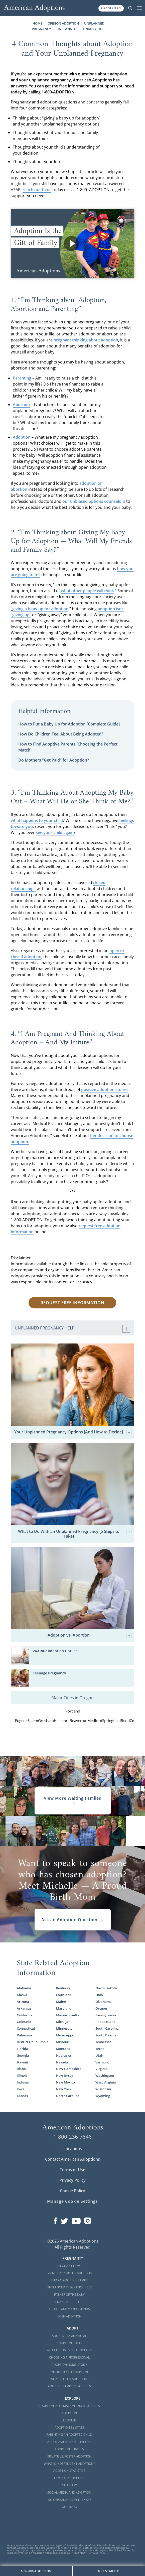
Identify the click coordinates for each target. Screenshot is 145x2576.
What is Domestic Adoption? (69, 2350)
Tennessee (103, 2042)
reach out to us (37, 189)
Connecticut (26, 2028)
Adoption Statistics (69, 2471)
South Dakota (106, 2035)
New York (63, 2089)
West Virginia (105, 2082)
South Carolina (107, 2028)
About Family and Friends (69, 2309)
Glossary (69, 2485)
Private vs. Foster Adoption (69, 2456)
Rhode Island (105, 2022)
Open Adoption (69, 2316)
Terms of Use (72, 2169)
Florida (22, 2049)
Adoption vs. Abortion (90, 1635)
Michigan (63, 2022)
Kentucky (63, 1988)
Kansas (22, 2096)
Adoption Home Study (69, 2365)
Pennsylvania (105, 2015)
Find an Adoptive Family (69, 2280)
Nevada (62, 2062)
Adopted (69, 2420)
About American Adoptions (69, 2442)
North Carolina (68, 2096)
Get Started (111, 8)
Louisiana (63, 1995)
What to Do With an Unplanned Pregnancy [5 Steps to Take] (75, 1534)
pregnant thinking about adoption (86, 340)
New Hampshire (68, 2069)
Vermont (102, 2062)
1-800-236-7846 (72, 2136)
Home (37, 23)
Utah (99, 2055)
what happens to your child (37, 820)
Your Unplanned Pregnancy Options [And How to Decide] (73, 1432)
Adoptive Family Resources (69, 2386)
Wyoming (102, 2096)
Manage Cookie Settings (72, 2201)
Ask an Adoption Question (72, 1919)
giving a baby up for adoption (40, 608)
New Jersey (64, 2075)
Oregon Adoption (63, 23)
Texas (99, 2049)
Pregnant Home (69, 2266)
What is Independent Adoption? (69, 2464)
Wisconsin (103, 2089)
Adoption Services (69, 2449)
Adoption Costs (69, 2343)
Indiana (23, 2082)
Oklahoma (103, 2002)
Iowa (21, 2089)
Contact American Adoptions (72, 2159)
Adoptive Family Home (69, 2336)
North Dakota (106, 1988)
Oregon (101, 2008)
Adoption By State (69, 2427)
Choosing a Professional (69, 2357)
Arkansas (24, 2008)
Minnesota (64, 2028)
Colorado (24, 2022)
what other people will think (87, 590)
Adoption (69, 2413)
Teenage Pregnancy (49, 1673)
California (25, 2015)
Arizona (23, 2002)
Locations (72, 2148)
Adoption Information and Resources (69, 2406)
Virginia (101, 2069)
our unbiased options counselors (93, 501)
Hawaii (22, 2062)
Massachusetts (67, 2015)
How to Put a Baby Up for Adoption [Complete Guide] (69, 724)
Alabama (24, 1988)
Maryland (63, 2008)
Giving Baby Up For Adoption (69, 2273)
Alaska (22, 1995)
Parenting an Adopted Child (69, 2434)
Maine (61, 2002)
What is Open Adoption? (69, 2379)
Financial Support (69, 2302)
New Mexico (65, 2082)
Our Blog (69, 2507)
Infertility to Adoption (69, 2372)
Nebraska (63, 2055)
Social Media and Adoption (69, 2492)
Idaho (21, 2069)
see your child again (55, 832)
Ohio (99, 1995)
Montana (63, 2049)
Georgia (23, 2055)
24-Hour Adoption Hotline (55, 1651)
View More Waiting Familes (72, 1800)
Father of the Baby (69, 2294)
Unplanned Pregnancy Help (80, 29)
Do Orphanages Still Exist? (69, 2500)
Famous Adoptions (69, 2478)
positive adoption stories (104, 1089)
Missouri (63, 2042)
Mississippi (64, 2035)
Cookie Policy (72, 2190)
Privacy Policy (72, 2180)
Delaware (24, 2035)
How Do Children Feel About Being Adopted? (60, 734)
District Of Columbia (33, 2042)
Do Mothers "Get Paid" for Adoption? (53, 760)
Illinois (22, 2075)
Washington (104, 2075)
